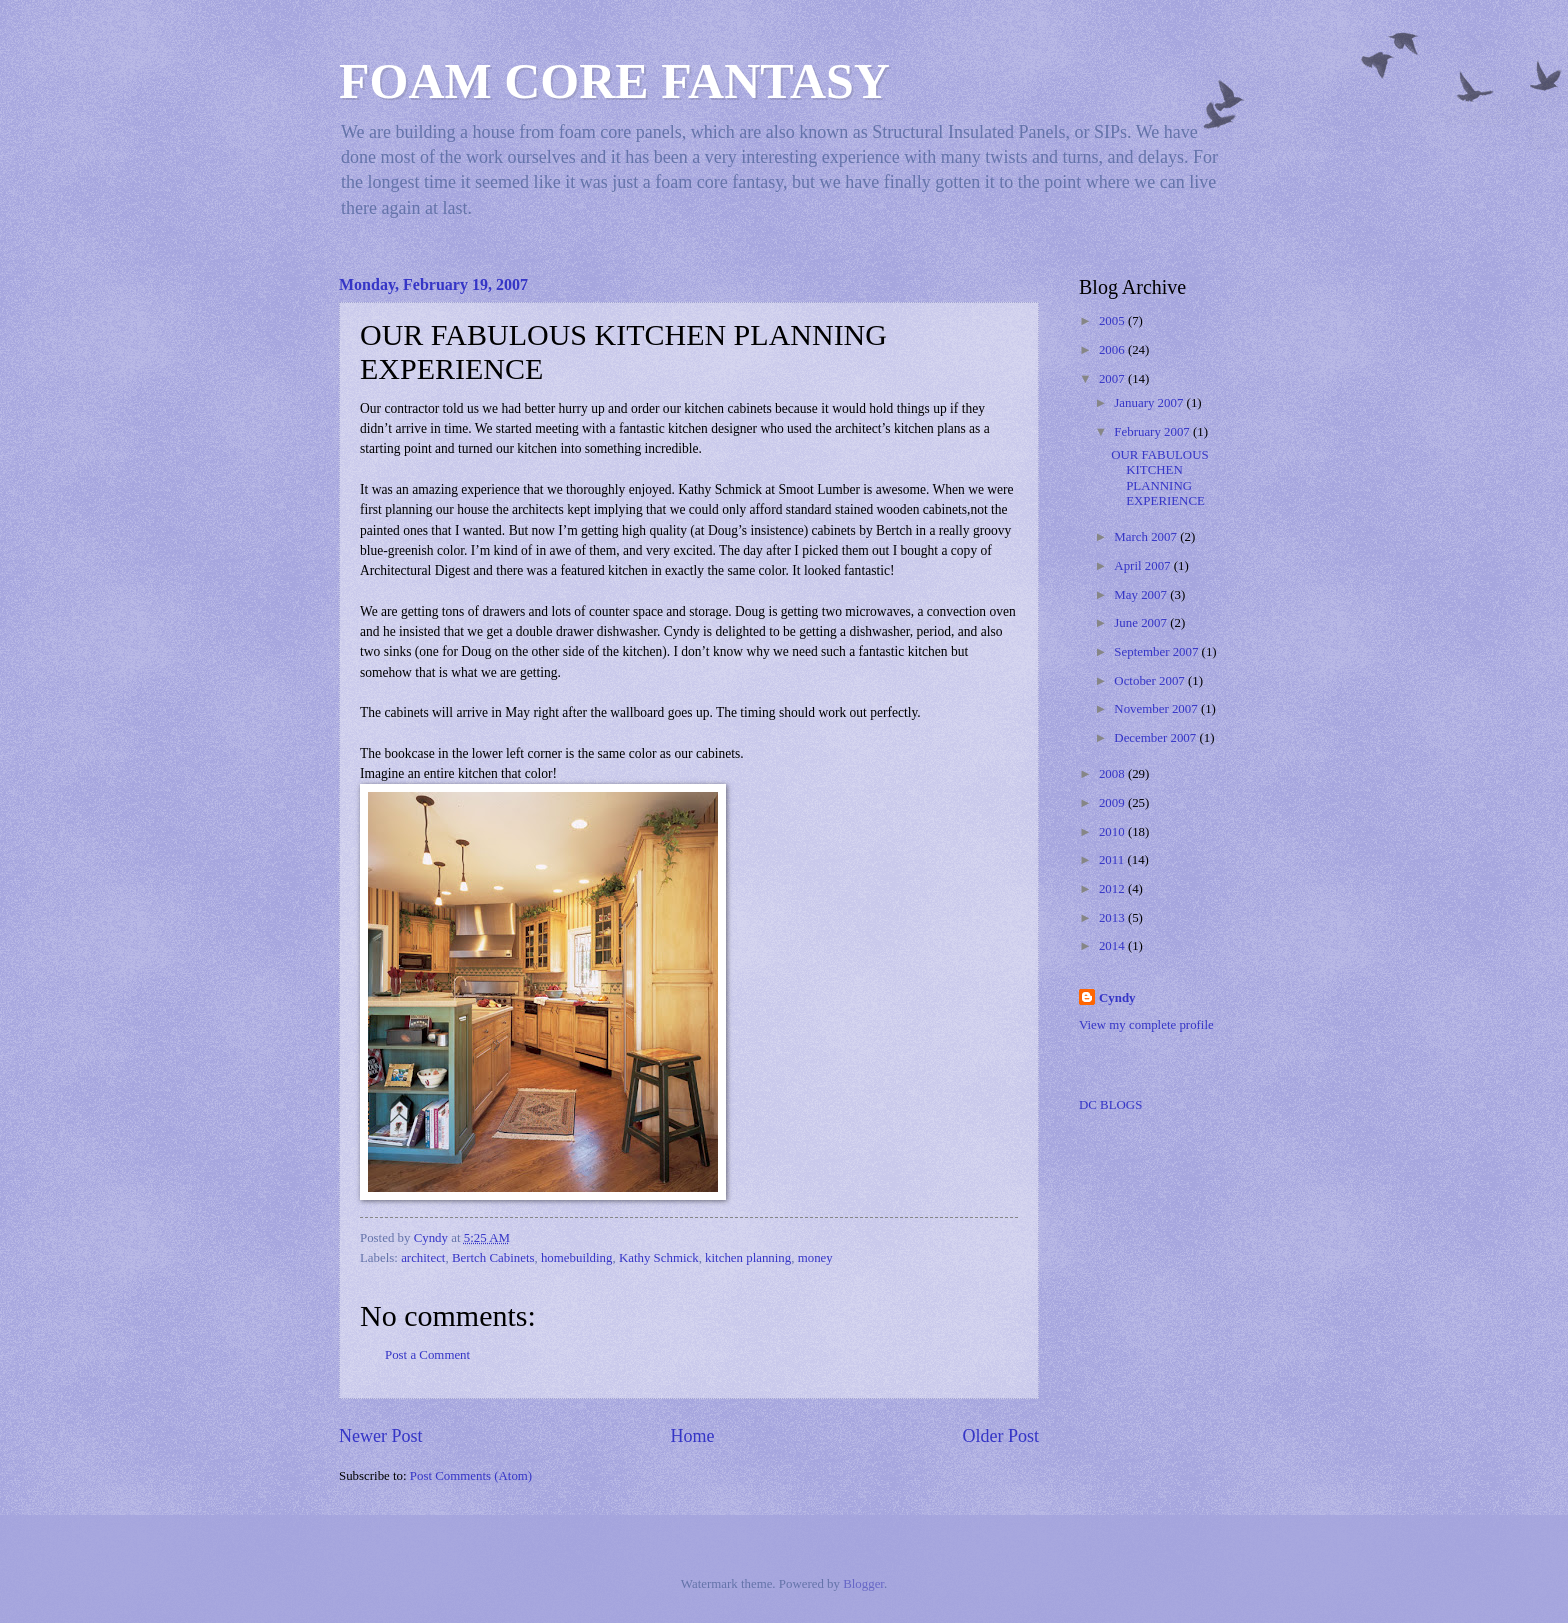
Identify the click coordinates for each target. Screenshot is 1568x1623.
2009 (1113, 803)
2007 (1113, 379)
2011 (1113, 860)
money (815, 1258)
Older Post (1000, 1436)
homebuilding (577, 1258)
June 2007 (1142, 623)
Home (692, 1436)
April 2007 (1143, 566)
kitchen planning (748, 1258)
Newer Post (381, 1436)
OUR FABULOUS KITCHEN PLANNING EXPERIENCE (1159, 478)
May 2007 (1142, 595)
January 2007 (1150, 403)
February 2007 (1153, 432)
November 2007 (1157, 709)
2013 (1113, 918)
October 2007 (1151, 681)
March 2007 (1147, 537)
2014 (1113, 946)
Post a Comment (427, 1355)
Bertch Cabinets (493, 1258)
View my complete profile (1146, 1025)
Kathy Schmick (659, 1258)
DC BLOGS (1110, 1105)
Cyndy (1117, 998)
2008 (1113, 774)
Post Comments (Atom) (471, 1476)
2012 (1113, 889)
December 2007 (1156, 738)
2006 (1113, 350)
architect (423, 1258)
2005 (1113, 321)
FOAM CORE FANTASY (614, 81)
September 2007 (1157, 652)
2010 (1113, 832)
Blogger (863, 1584)
